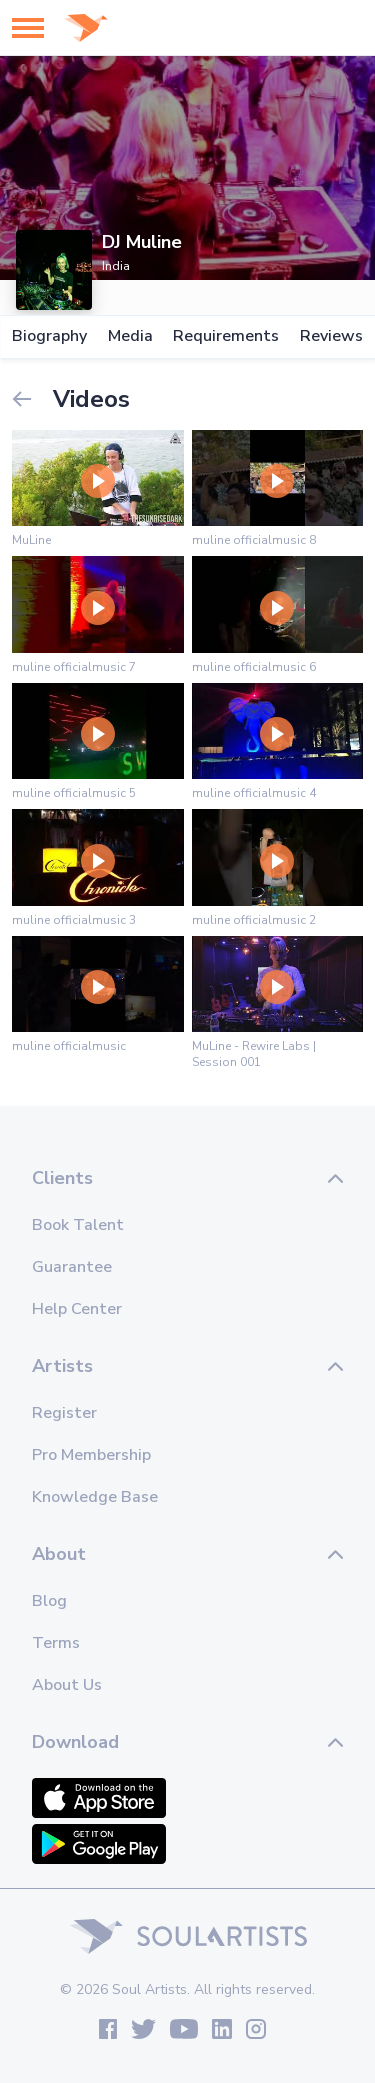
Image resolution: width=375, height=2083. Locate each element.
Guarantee (72, 1267)
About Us (67, 1685)
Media (130, 336)
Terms (56, 1643)
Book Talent (78, 1225)
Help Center (77, 1309)
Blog (49, 1601)
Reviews (331, 336)
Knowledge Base (95, 1497)
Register (64, 1413)
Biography (49, 336)
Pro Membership (91, 1455)
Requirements (226, 336)
